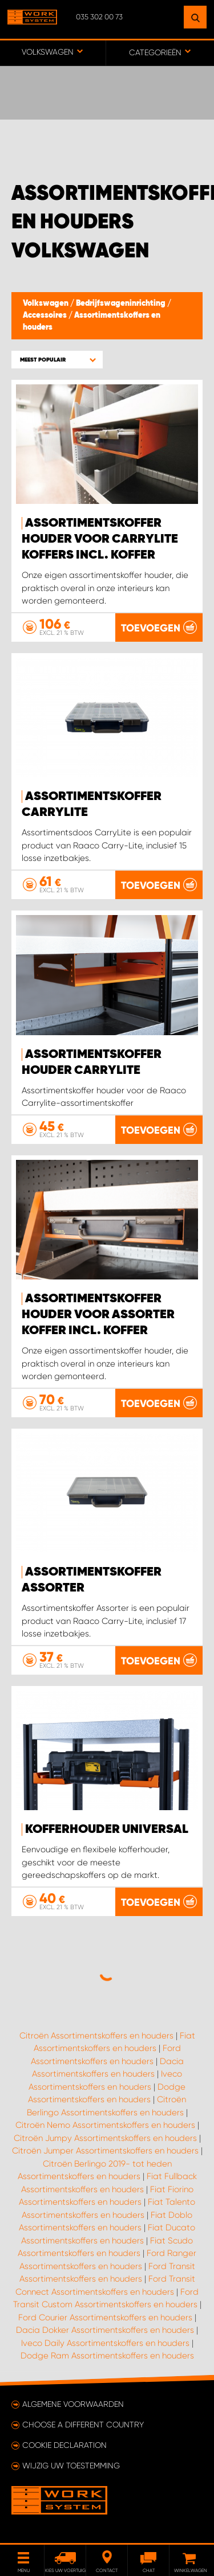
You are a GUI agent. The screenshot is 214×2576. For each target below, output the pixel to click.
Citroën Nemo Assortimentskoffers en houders (105, 2125)
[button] (57, 359)
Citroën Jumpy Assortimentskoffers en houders (105, 2138)
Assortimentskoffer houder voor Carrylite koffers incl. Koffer (100, 539)
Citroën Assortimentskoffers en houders (96, 2036)
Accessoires (45, 315)
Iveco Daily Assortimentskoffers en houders (105, 2343)
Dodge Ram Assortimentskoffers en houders (107, 2356)
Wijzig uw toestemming (71, 2465)
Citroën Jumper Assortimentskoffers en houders (105, 2151)
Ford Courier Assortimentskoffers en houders (105, 2317)
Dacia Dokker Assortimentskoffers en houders (105, 2330)
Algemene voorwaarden (73, 2404)
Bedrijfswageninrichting (121, 303)
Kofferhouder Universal (106, 1829)
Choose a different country (83, 2424)
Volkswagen (46, 303)
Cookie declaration (64, 2445)
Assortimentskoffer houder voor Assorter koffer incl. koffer (98, 1315)
